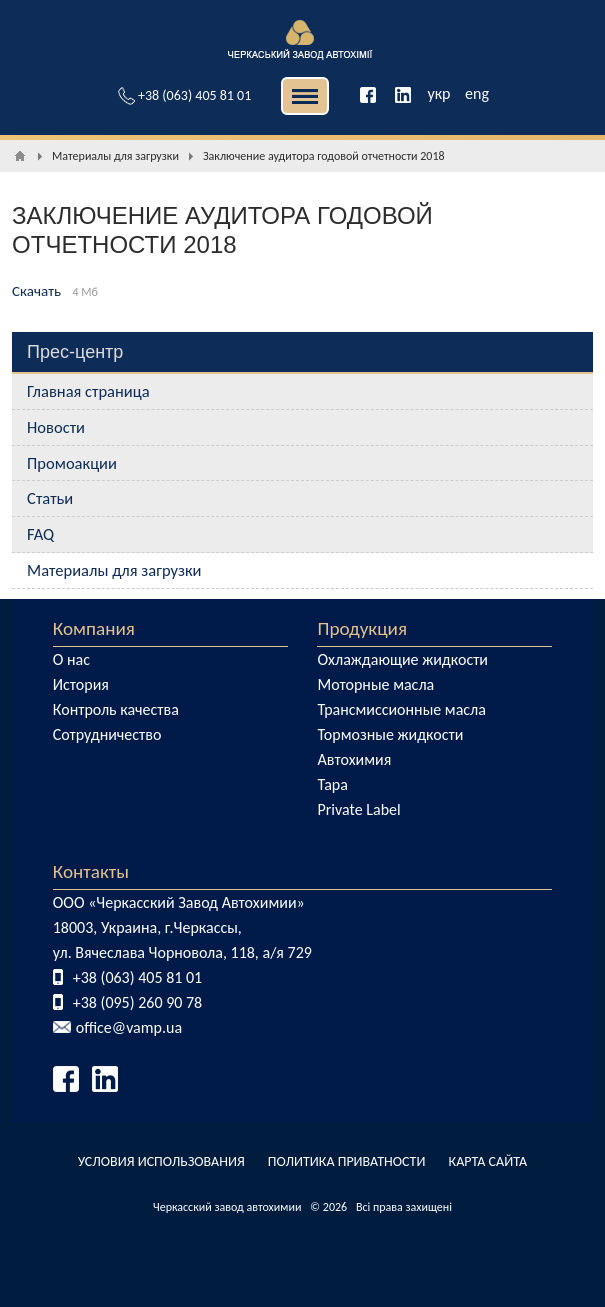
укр (438, 93)
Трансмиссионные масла (401, 709)
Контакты (91, 871)
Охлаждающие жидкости (402, 659)
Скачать (36, 291)
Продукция (362, 628)
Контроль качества (116, 709)
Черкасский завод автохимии (227, 1207)
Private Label (358, 809)
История (81, 684)
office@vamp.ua (129, 1027)
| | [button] (305, 96)
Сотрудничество (107, 734)
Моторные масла (375, 684)
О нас (71, 659)
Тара (332, 784)
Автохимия (354, 759)
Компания (94, 628)
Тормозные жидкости (390, 734)
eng (477, 93)
